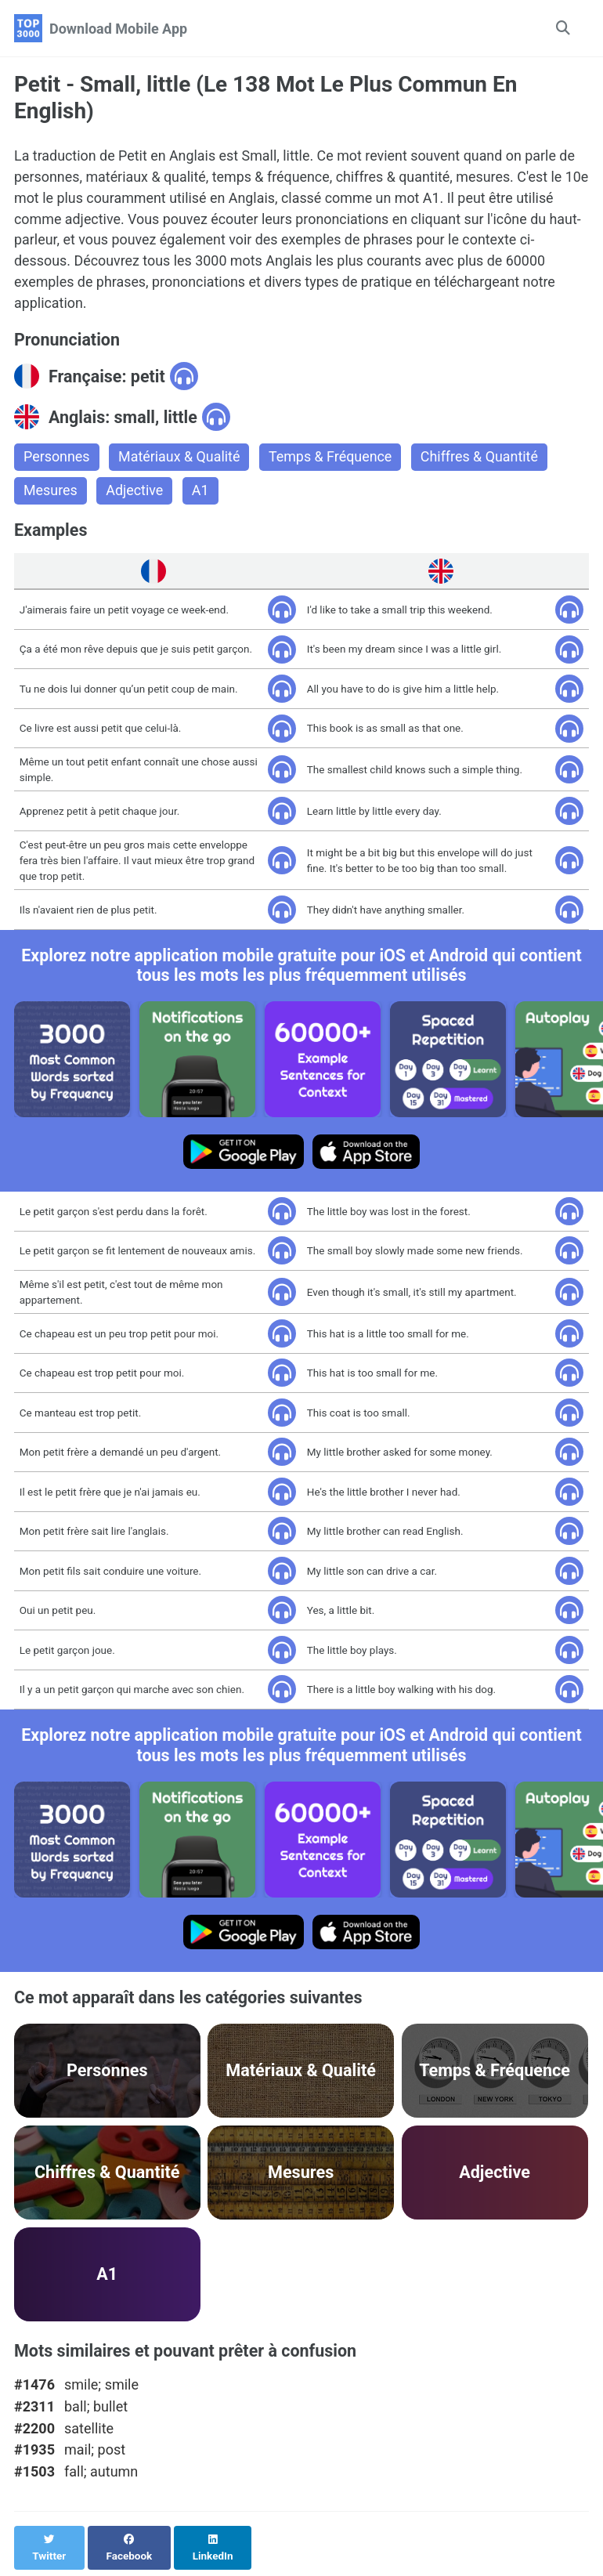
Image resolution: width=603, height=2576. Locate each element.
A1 (201, 492)
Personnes (56, 458)
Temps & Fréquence (332, 458)
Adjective (135, 492)
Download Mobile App (118, 28)
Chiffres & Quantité (482, 458)
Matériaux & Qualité (180, 458)
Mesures (50, 492)
